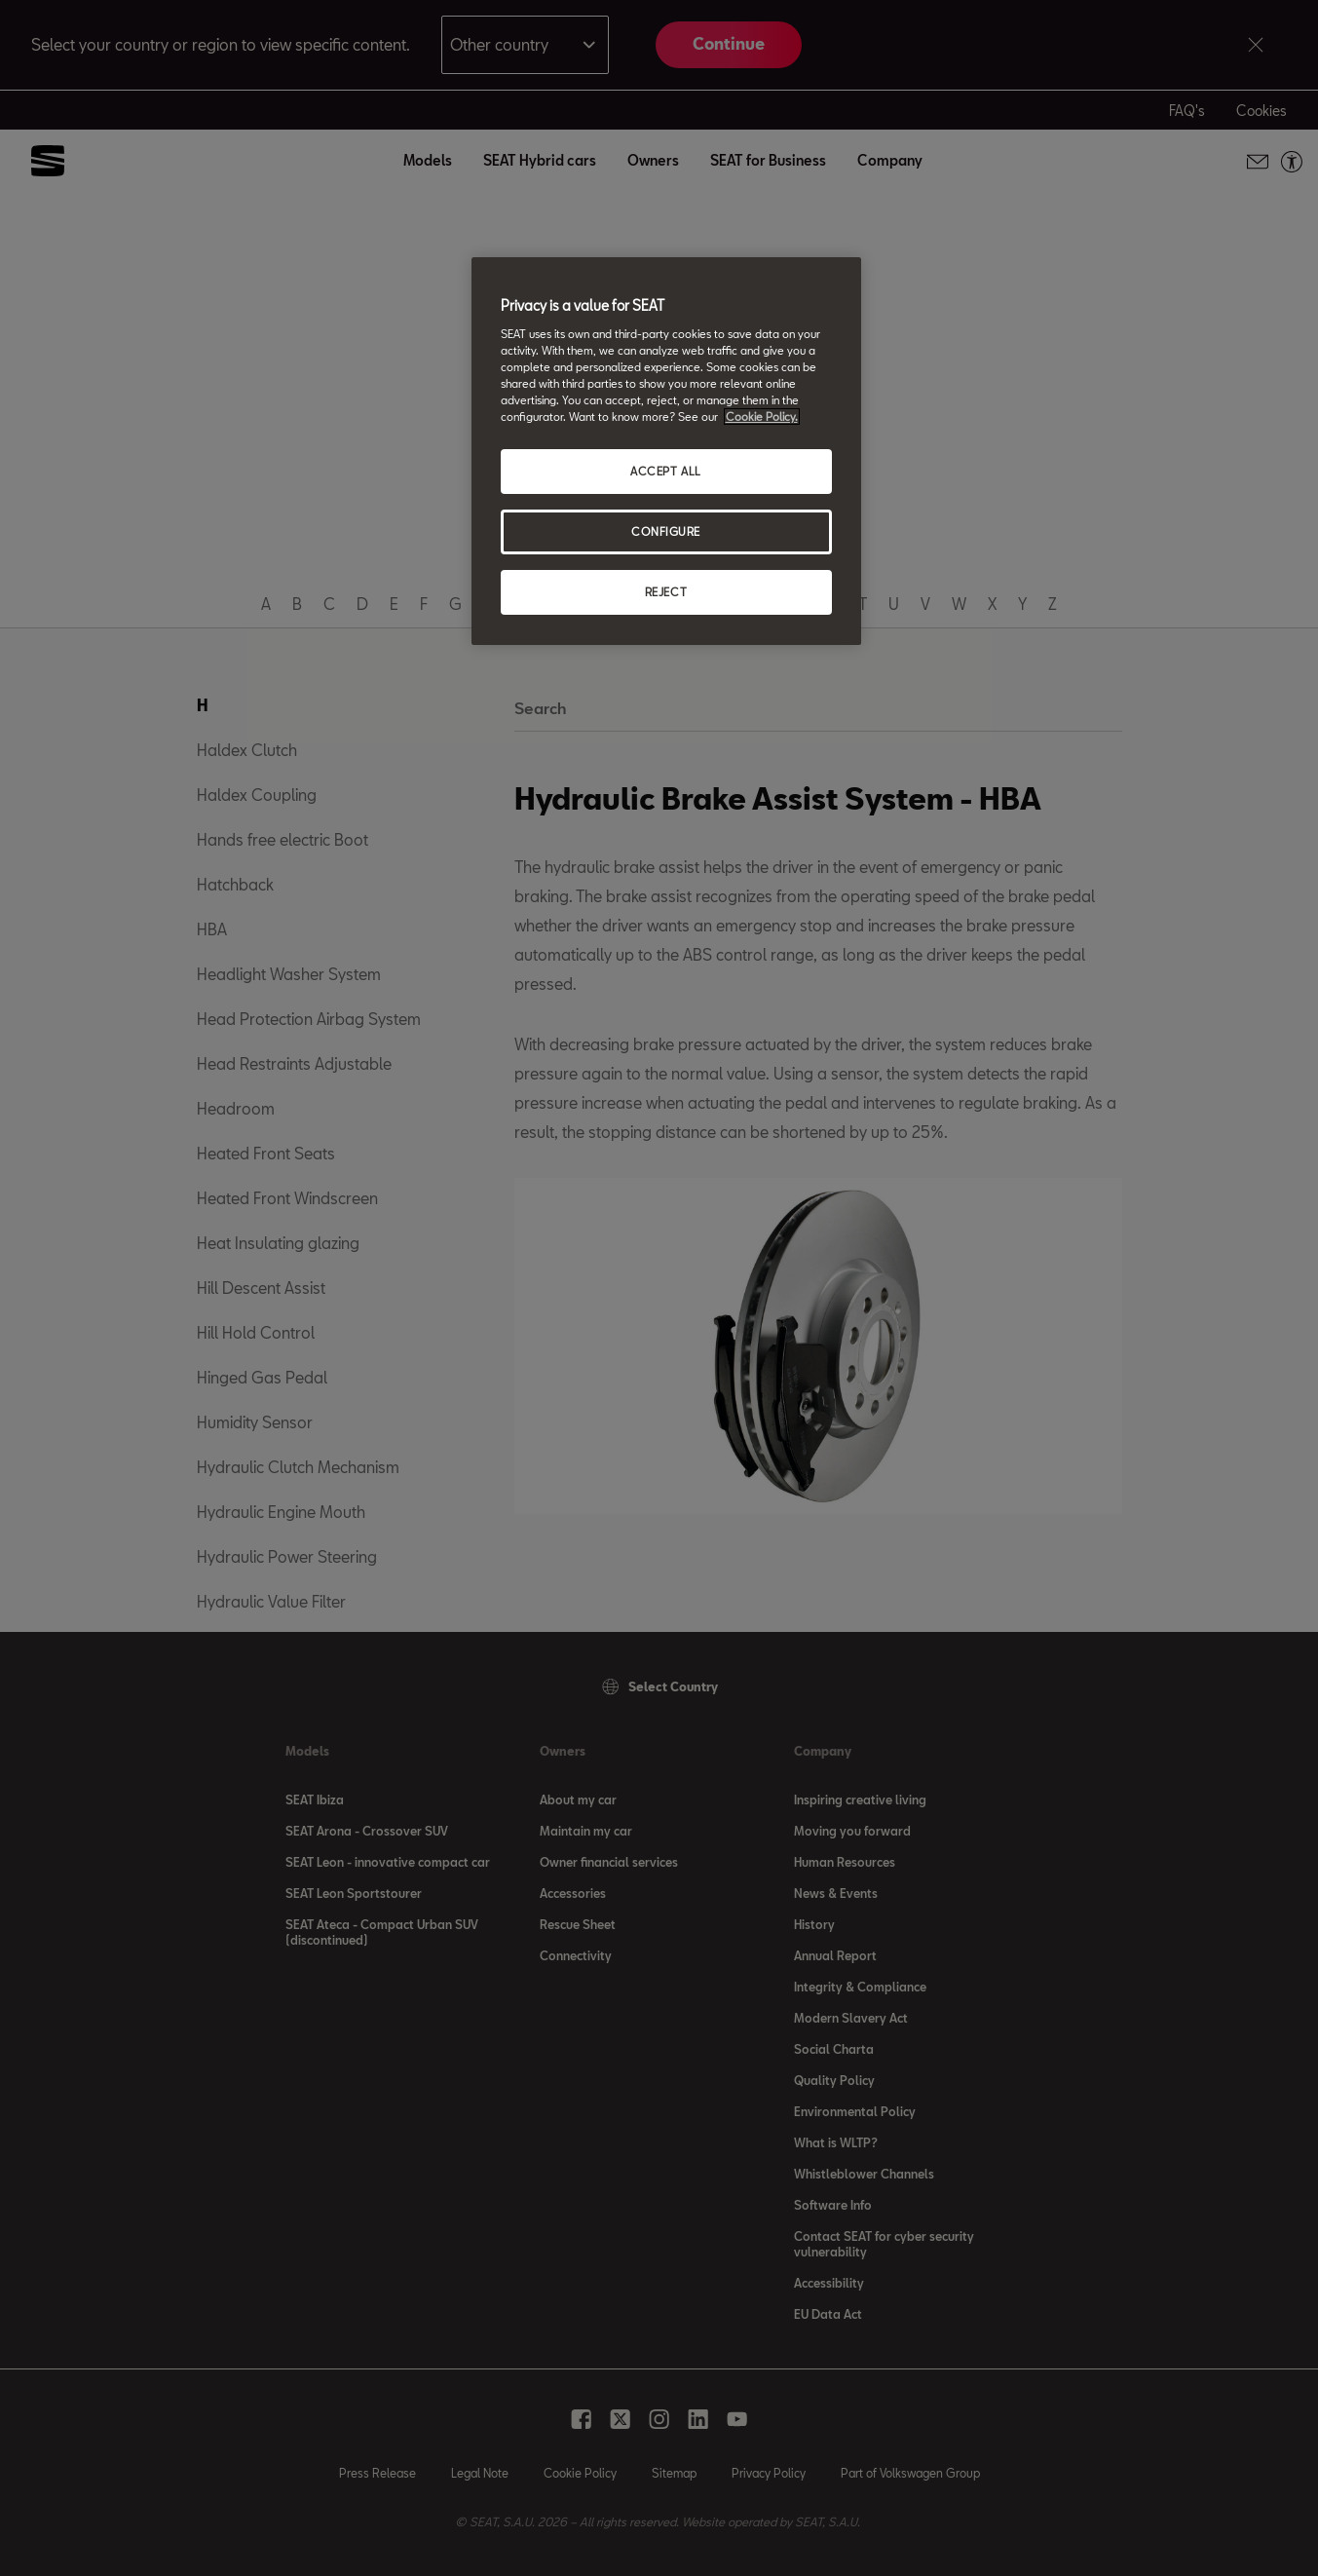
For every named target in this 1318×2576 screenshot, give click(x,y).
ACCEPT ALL (665, 471)
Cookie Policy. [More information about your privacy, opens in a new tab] (762, 416)
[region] (666, 451)
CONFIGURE (665, 531)
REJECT (666, 592)
